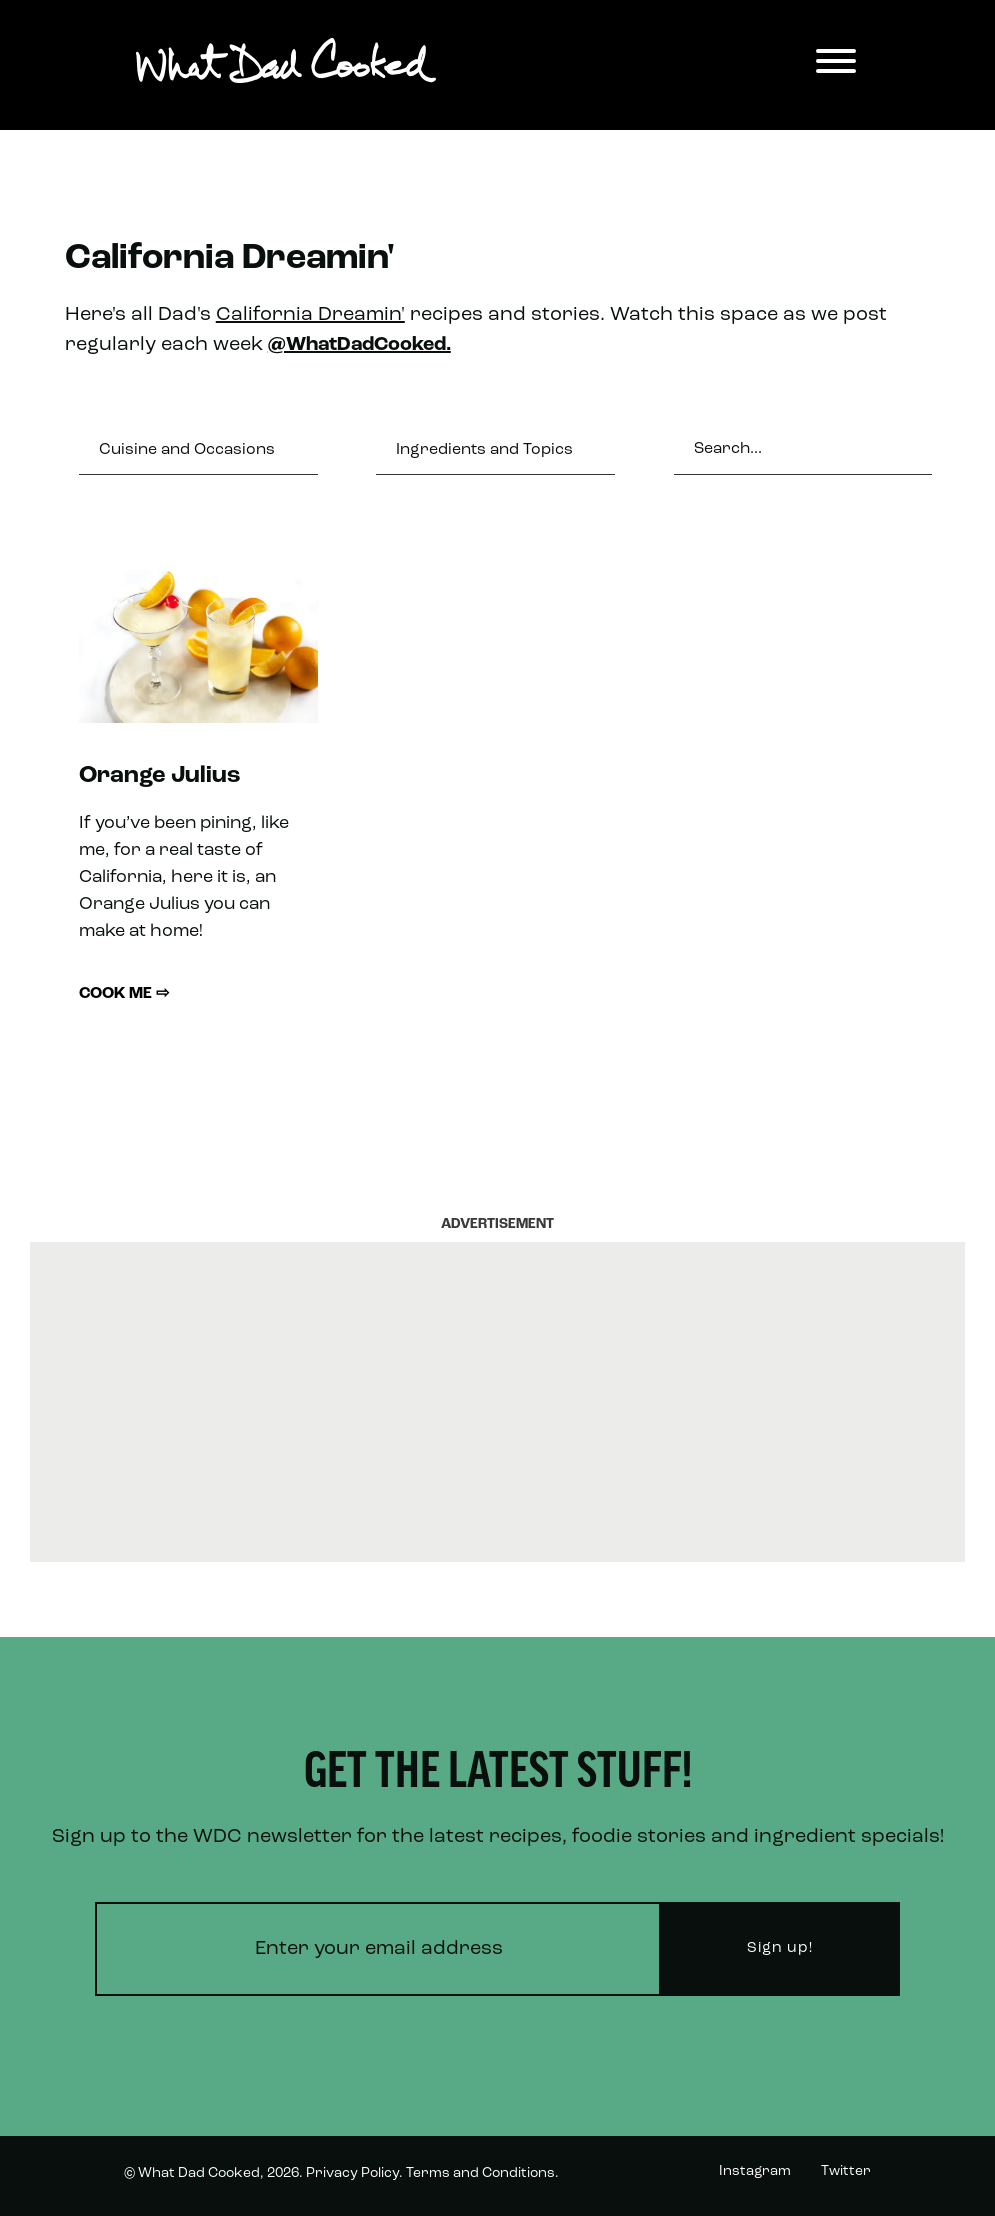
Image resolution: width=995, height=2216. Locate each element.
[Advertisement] (498, 1402)
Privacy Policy (352, 2173)
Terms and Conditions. (482, 2173)
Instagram (755, 2171)
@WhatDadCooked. (359, 345)
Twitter (846, 2171)
